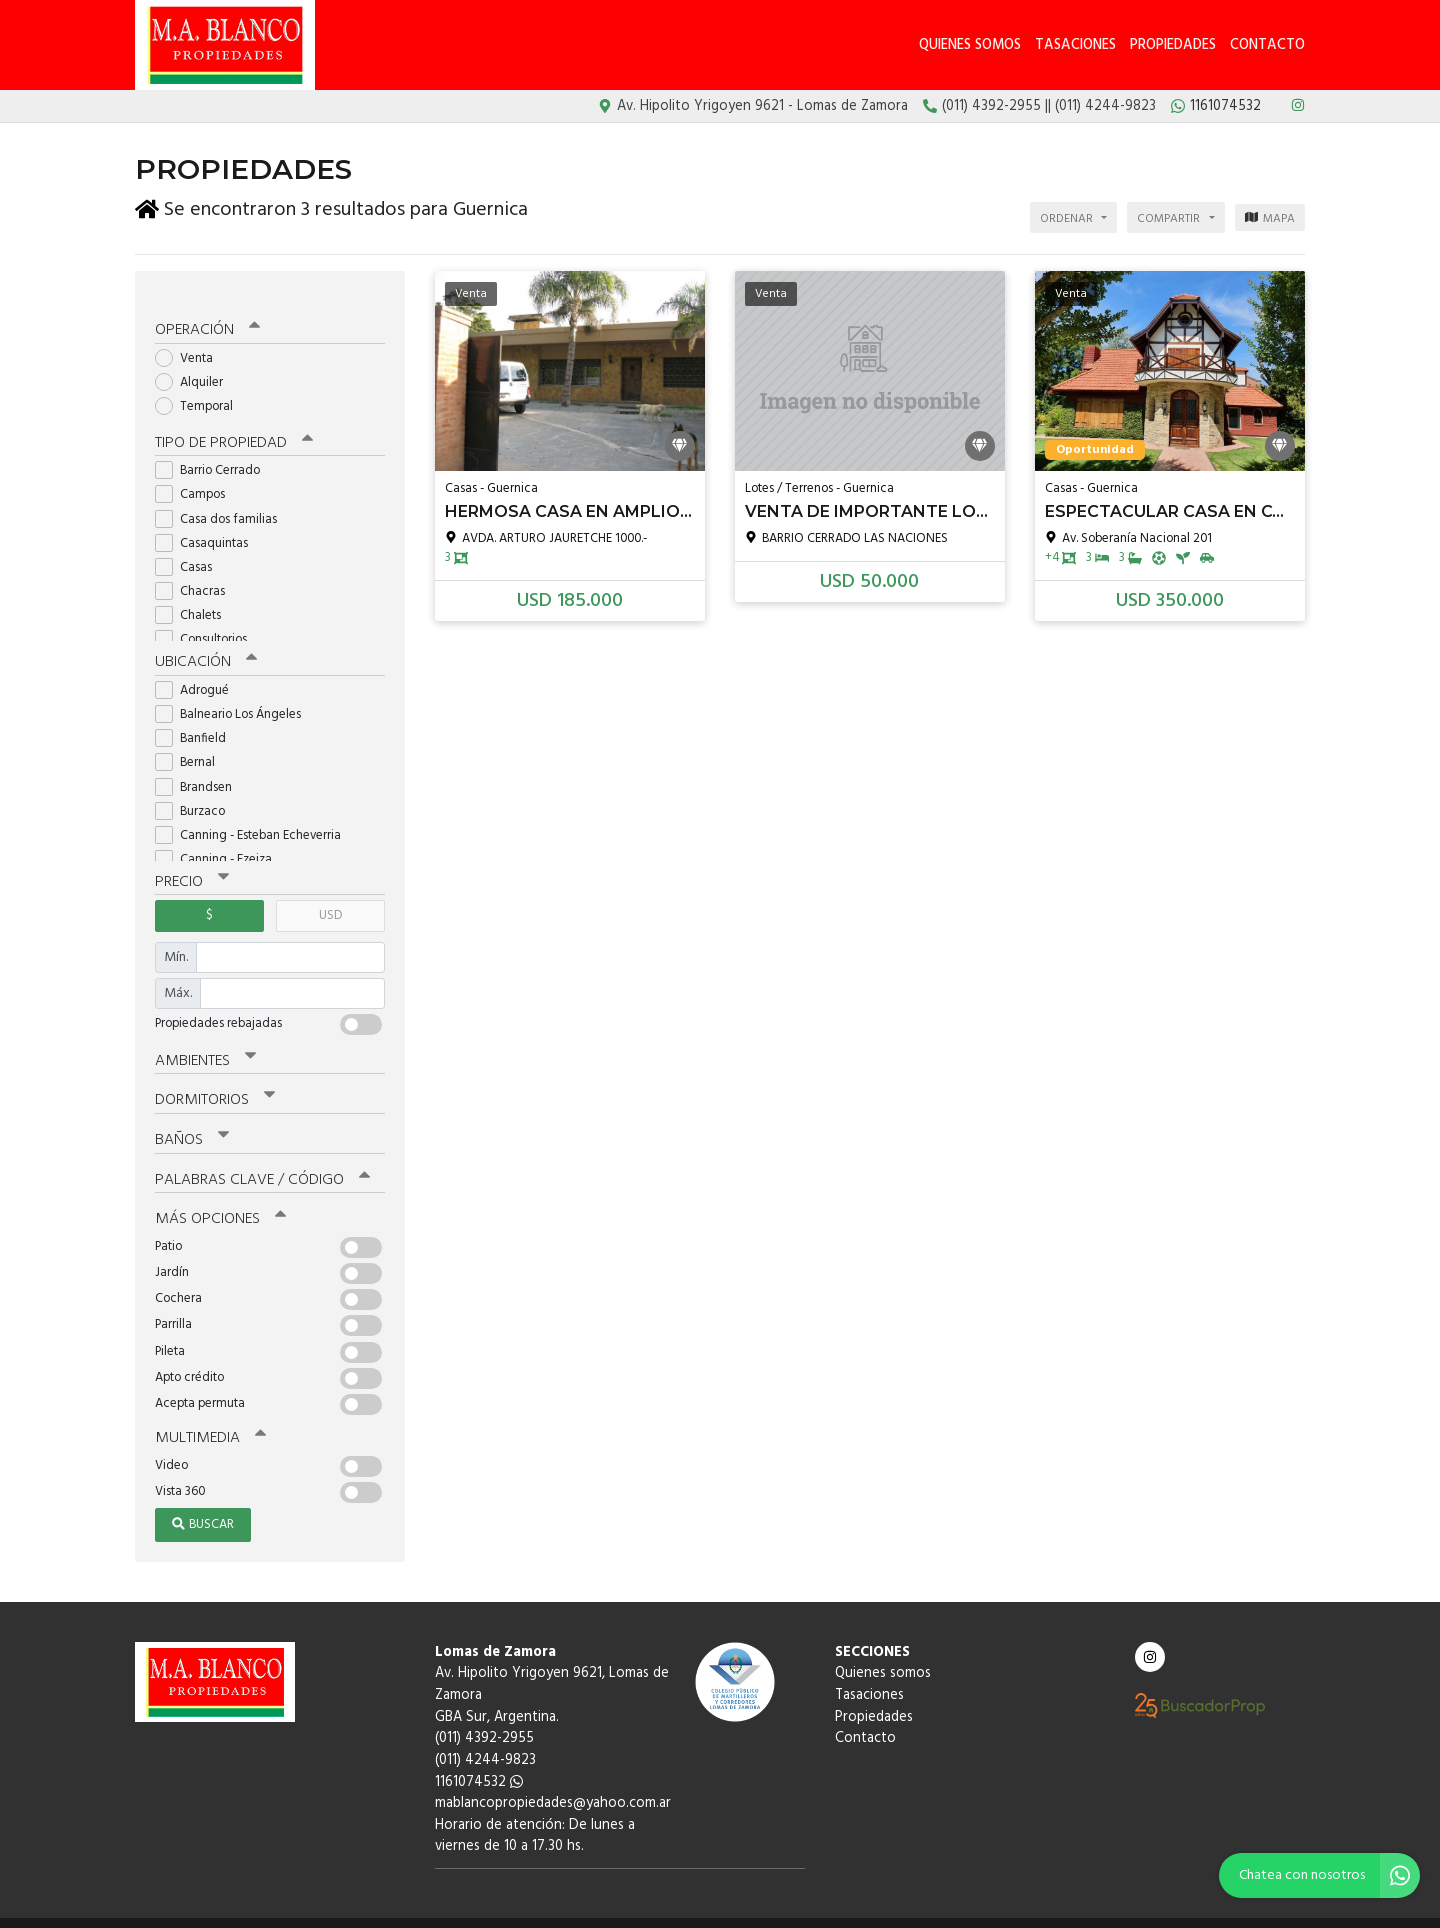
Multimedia (209, 1414)
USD (330, 895)
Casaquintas (208, 523)
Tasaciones (1075, 45)
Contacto (1267, 45)
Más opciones (219, 1196)
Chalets (194, 596)
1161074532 (479, 1757)
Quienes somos (970, 45)
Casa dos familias (222, 499)
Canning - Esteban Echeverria (254, 815)
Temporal (200, 388)
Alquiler (195, 363)
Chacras (196, 572)
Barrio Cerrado (214, 451)
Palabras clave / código (261, 1157)
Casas (190, 548)
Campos (196, 475)
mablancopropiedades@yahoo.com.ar (553, 1779)
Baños (192, 1118)
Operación (207, 312)
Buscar (203, 1500)
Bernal (191, 742)
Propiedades (1173, 45)
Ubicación (205, 643)
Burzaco (196, 791)
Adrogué (198, 670)
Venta (190, 339)
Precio (191, 862)
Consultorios (207, 620)
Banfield (197, 718)
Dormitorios (214, 1079)
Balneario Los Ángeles (234, 694)
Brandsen (200, 767)
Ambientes (205, 1040)
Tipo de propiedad (232, 424)
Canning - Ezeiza (220, 839)
